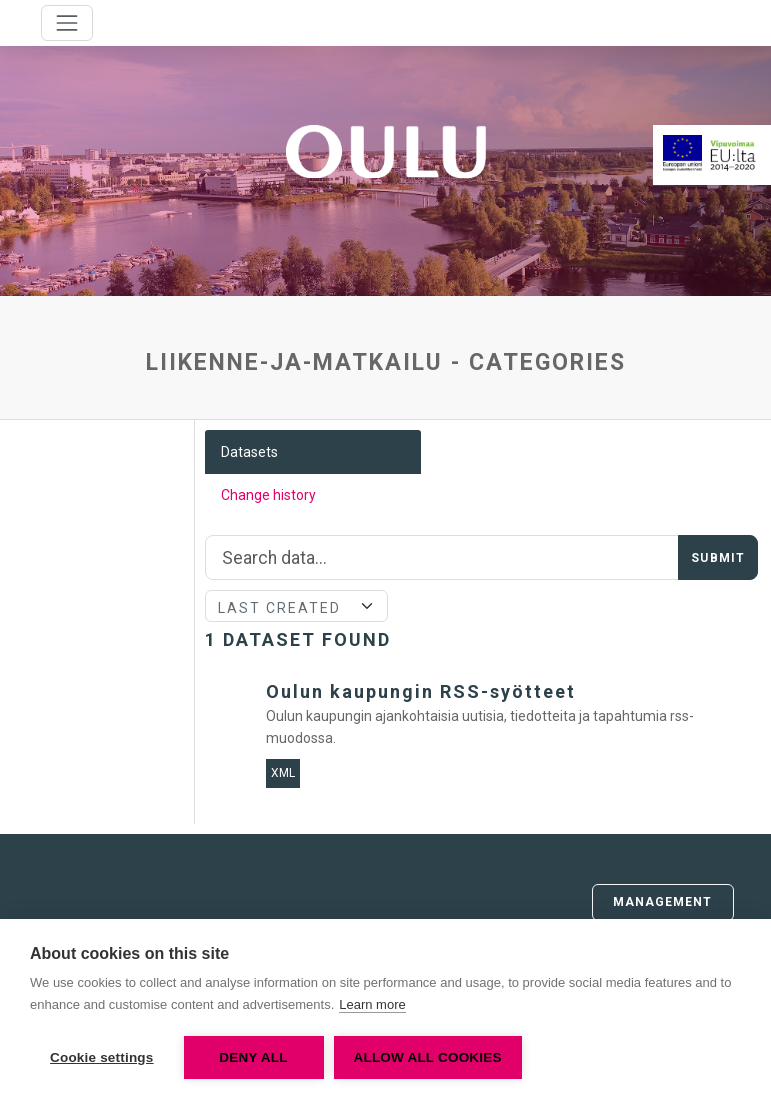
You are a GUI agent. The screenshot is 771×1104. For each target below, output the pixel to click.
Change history (268, 495)
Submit (718, 558)
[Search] (442, 558)
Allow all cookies (428, 1057)
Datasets (249, 452)
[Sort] (296, 606)
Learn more (372, 1004)
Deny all (253, 1057)
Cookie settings (102, 1057)
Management (663, 902)
